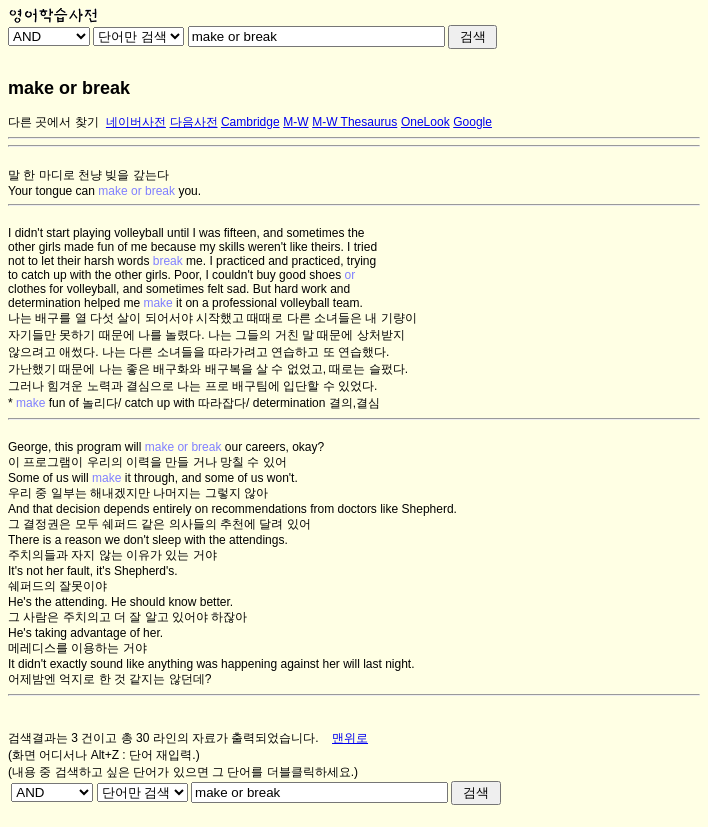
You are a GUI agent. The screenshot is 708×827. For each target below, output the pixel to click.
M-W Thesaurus (354, 122)
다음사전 (194, 122)
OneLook (425, 122)
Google (472, 122)
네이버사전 (136, 122)
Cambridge (250, 122)
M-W (295, 122)
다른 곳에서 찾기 (53, 122)
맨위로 (350, 738)
